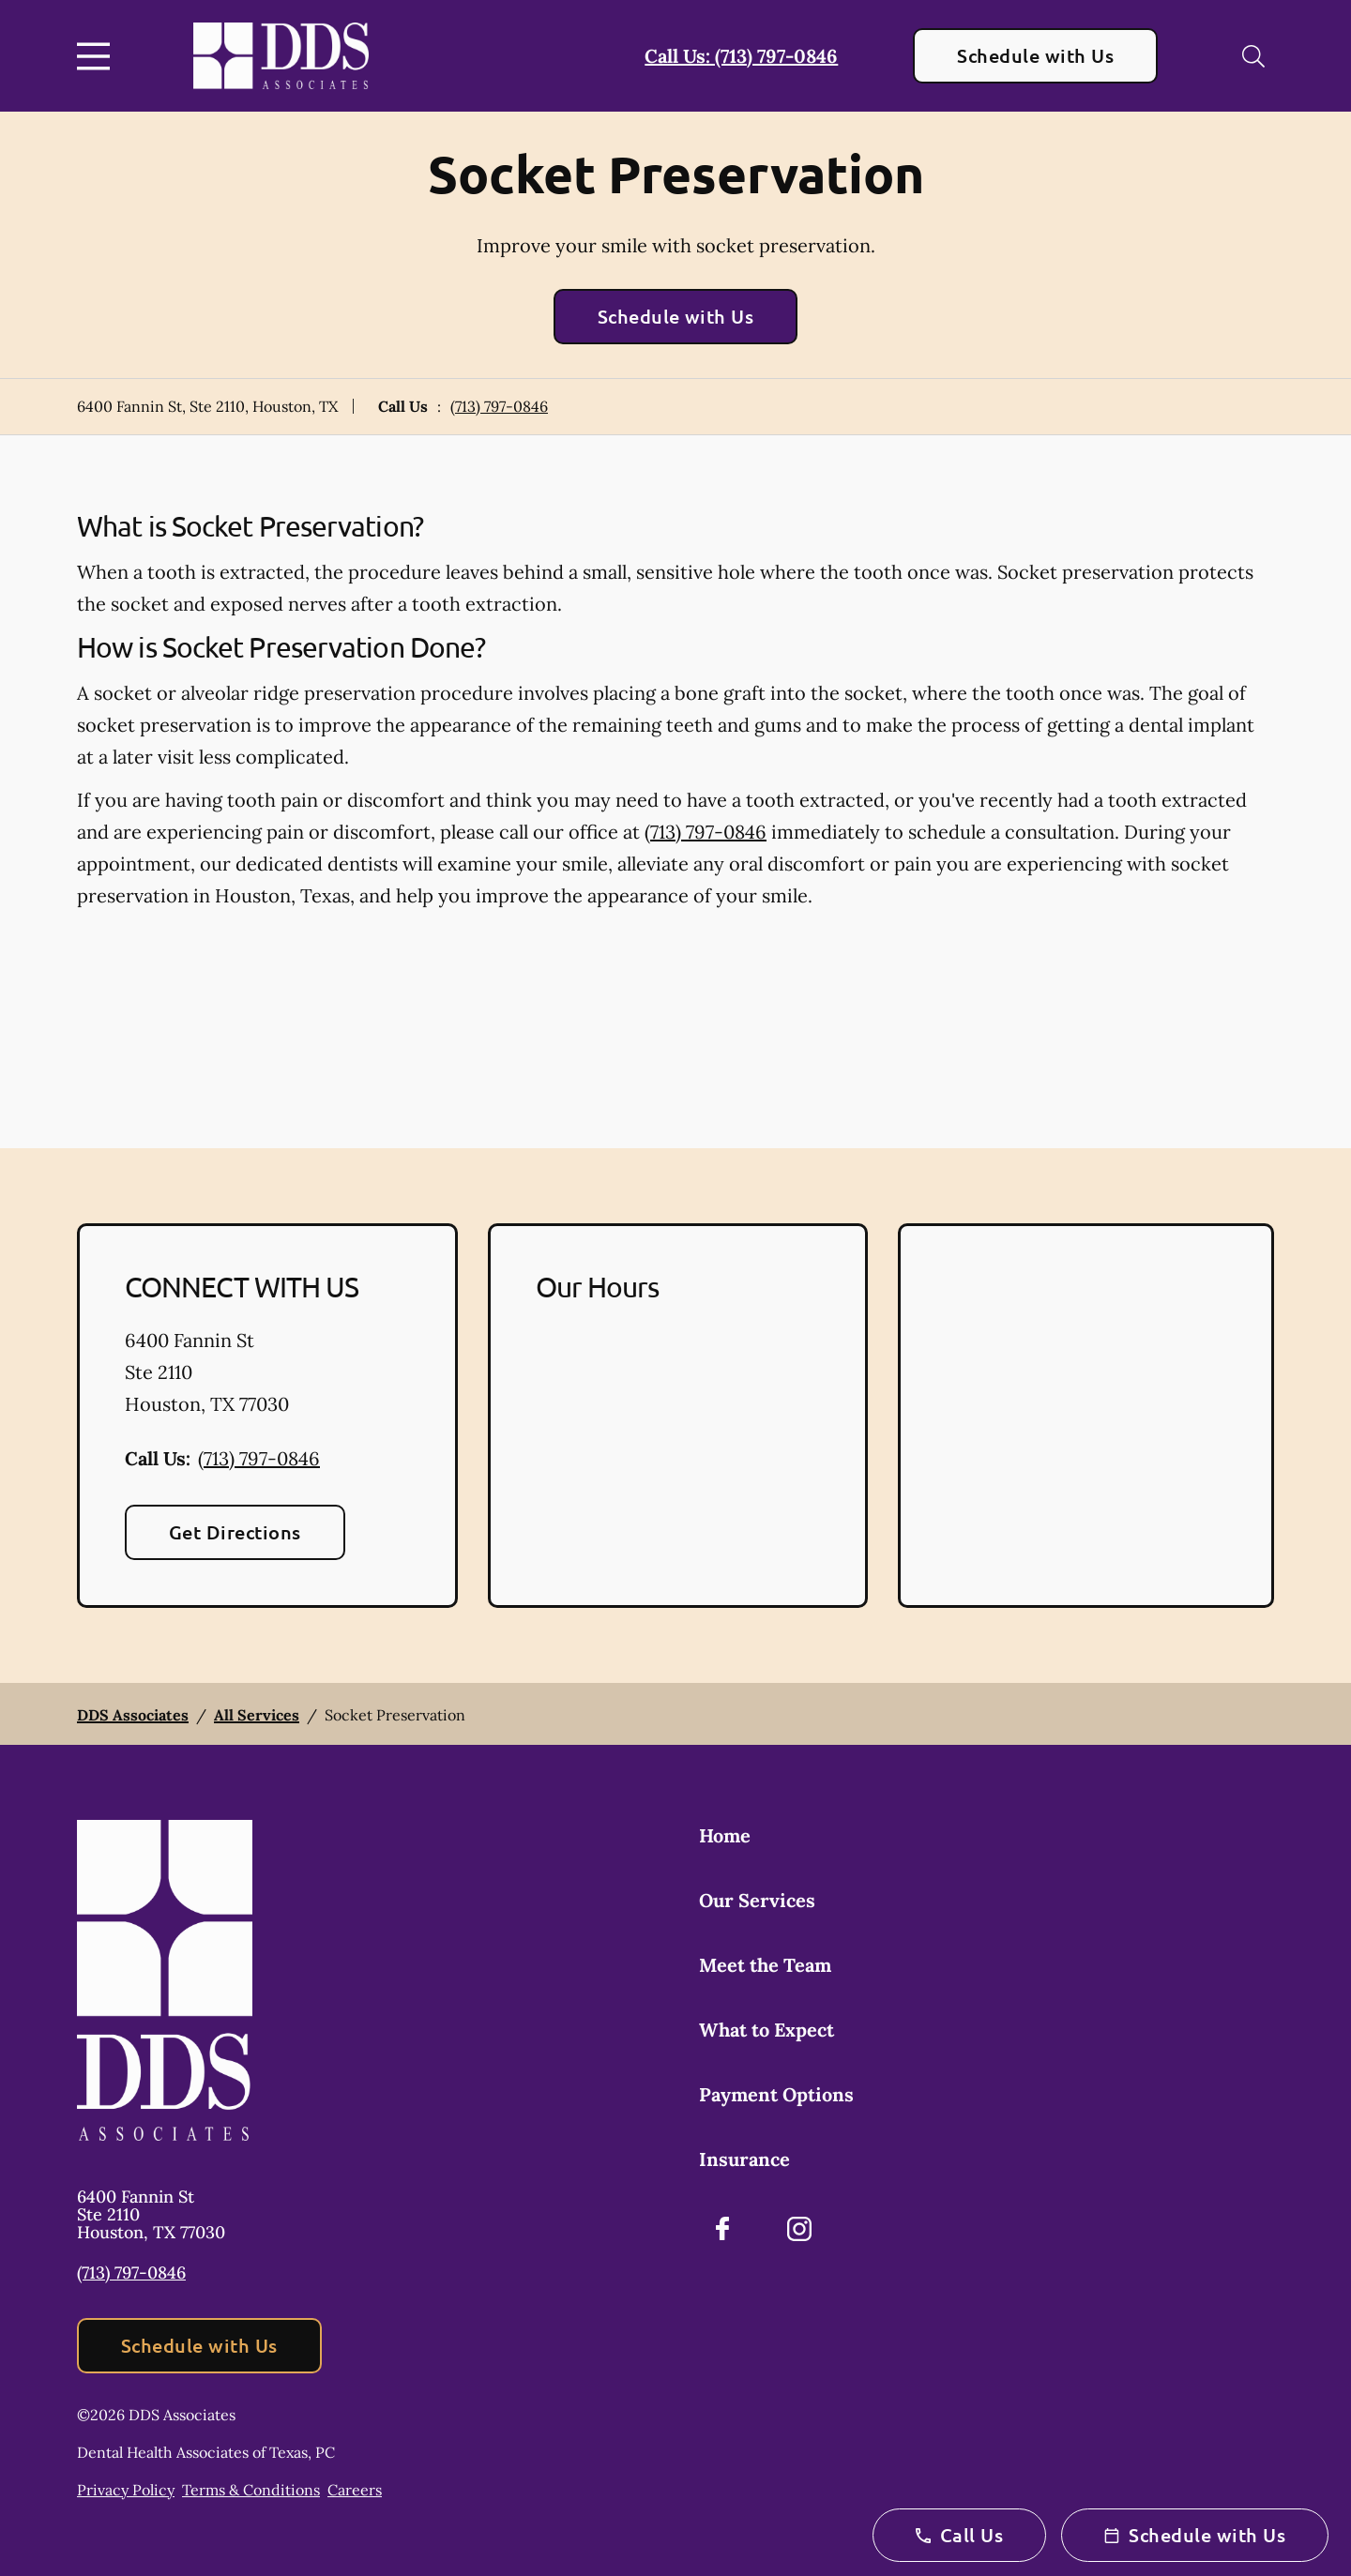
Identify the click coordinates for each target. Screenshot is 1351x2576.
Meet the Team (765, 1965)
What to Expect (766, 2029)
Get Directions (235, 1532)
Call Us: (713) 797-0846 (741, 56)
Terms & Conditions (251, 2489)
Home (725, 1835)
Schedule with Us (1035, 55)
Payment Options (776, 2094)
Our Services (757, 1900)
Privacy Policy (126, 2489)
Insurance (744, 2159)
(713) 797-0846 (499, 406)
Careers (354, 2489)
